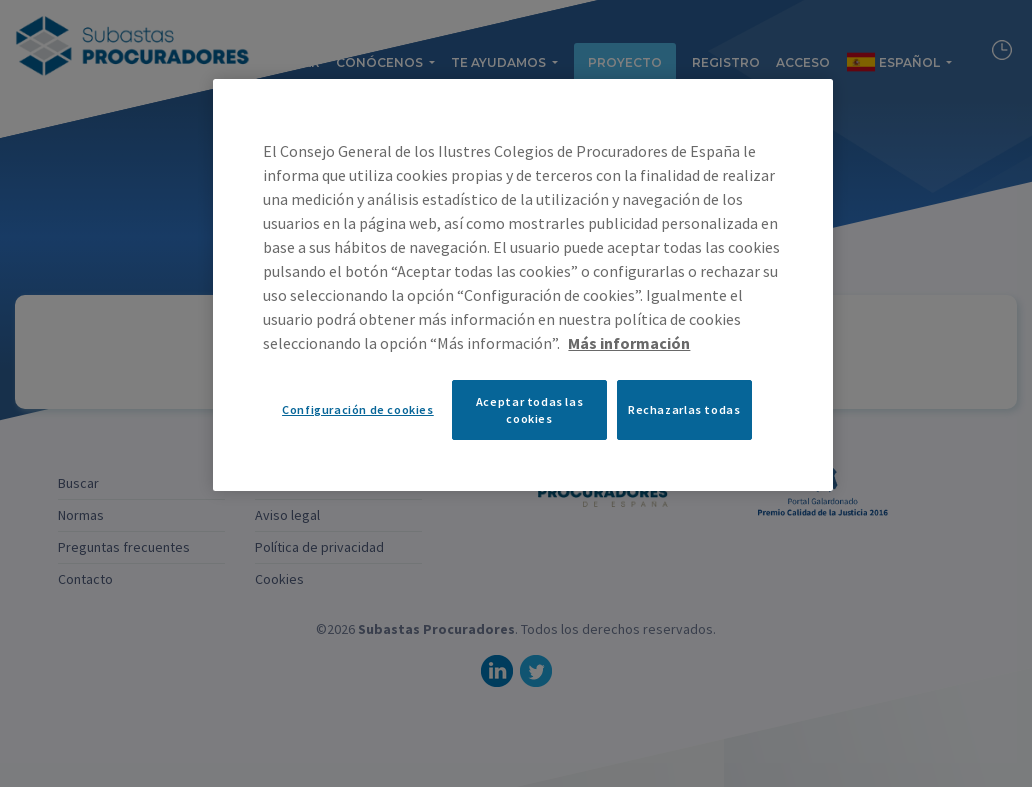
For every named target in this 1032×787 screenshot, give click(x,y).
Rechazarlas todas (684, 409)
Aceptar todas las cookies (529, 410)
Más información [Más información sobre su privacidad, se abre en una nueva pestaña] (629, 343)
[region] (522, 285)
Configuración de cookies (358, 409)
